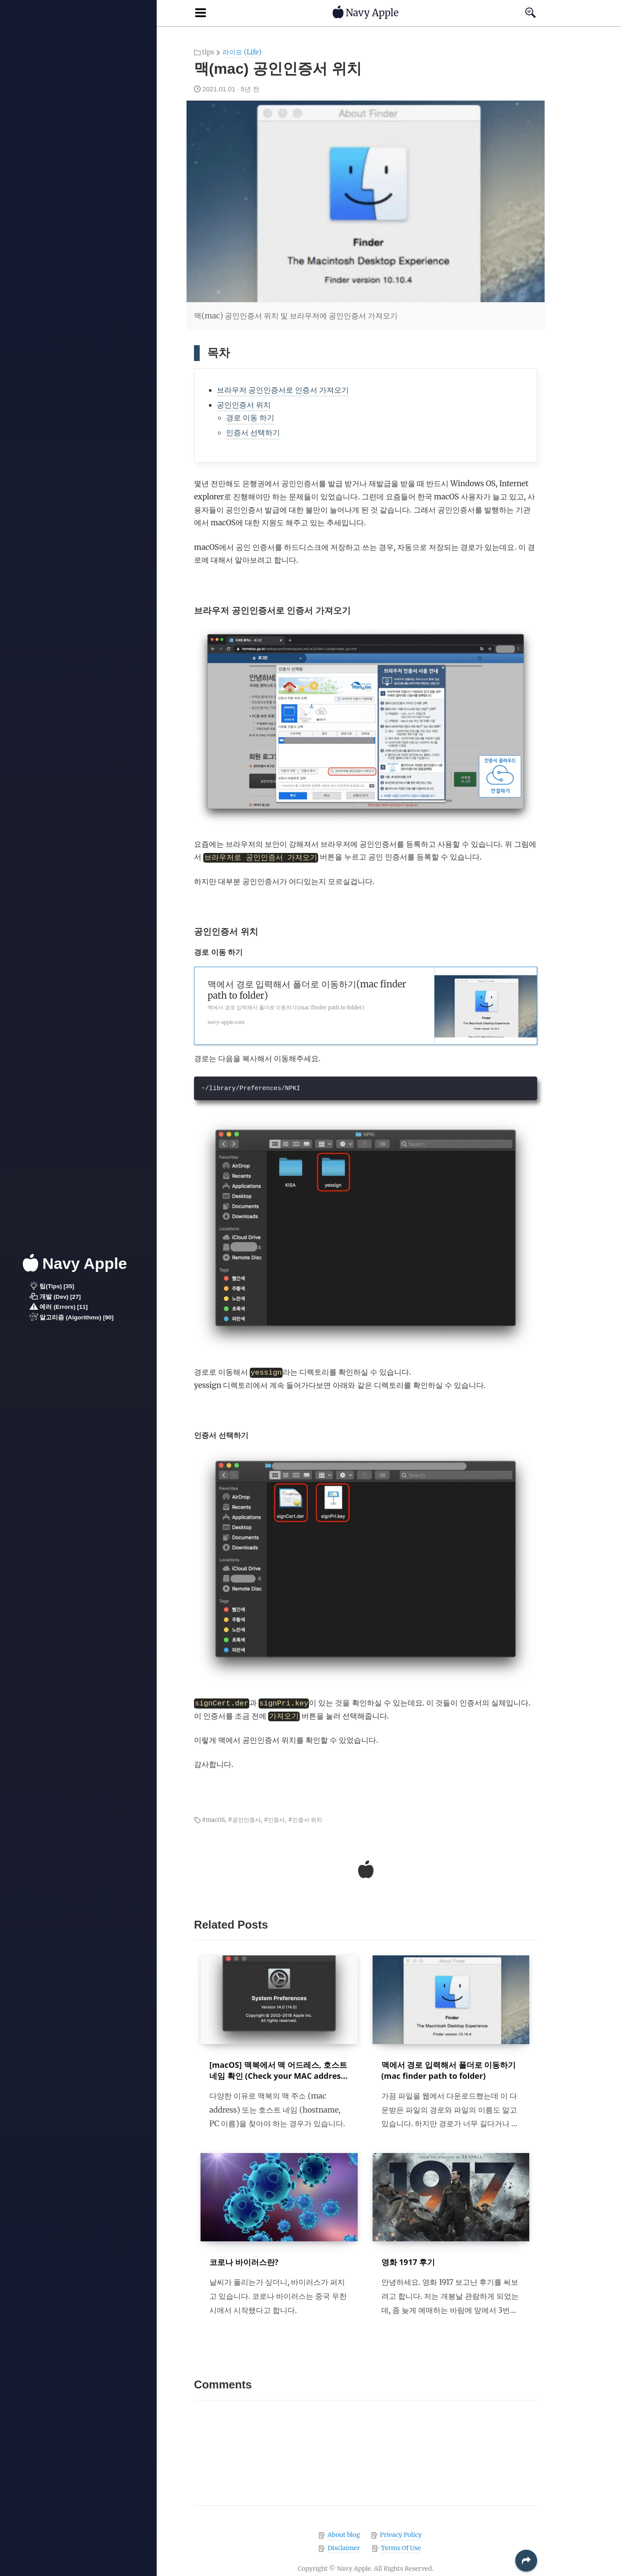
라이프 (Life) (242, 52)
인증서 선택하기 (253, 432)
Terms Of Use (401, 2548)
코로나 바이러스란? (243, 2262)
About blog (343, 2535)
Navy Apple (74, 1263)
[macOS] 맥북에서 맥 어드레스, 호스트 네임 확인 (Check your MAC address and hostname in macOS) (278, 2075)
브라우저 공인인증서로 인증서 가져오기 (283, 390)
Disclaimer (343, 2548)
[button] (526, 2561)
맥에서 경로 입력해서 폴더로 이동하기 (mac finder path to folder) (448, 2070)
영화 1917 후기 (408, 2262)
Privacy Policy (401, 2535)
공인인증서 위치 (244, 405)
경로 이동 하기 (250, 418)
